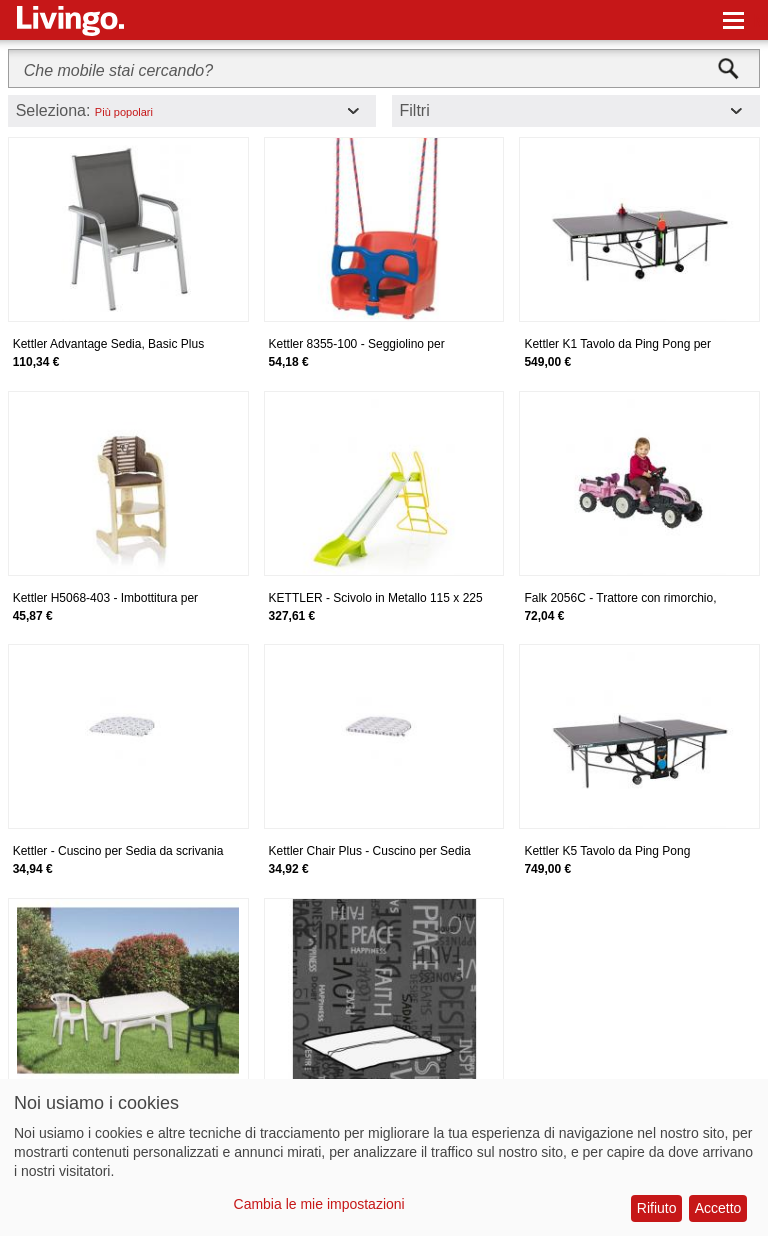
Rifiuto (657, 1208)
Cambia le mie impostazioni (319, 1204)
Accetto (718, 1208)
